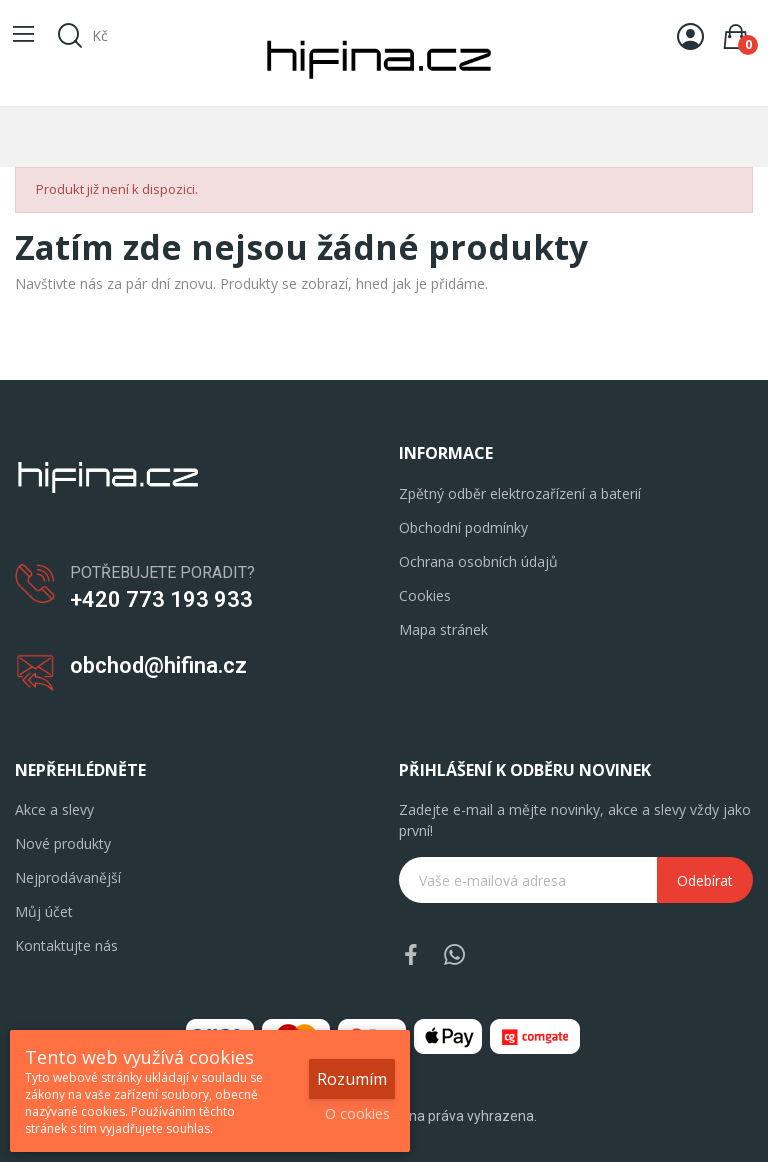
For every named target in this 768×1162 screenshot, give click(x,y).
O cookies (357, 1113)
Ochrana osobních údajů (478, 561)
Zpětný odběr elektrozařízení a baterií (520, 493)
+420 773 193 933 (161, 599)
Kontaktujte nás (66, 945)
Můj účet (44, 911)
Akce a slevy (54, 809)
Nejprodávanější (68, 877)
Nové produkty (63, 843)
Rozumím (352, 1079)
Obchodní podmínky (463, 527)
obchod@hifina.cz (158, 665)
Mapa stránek (443, 629)
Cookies (425, 595)
